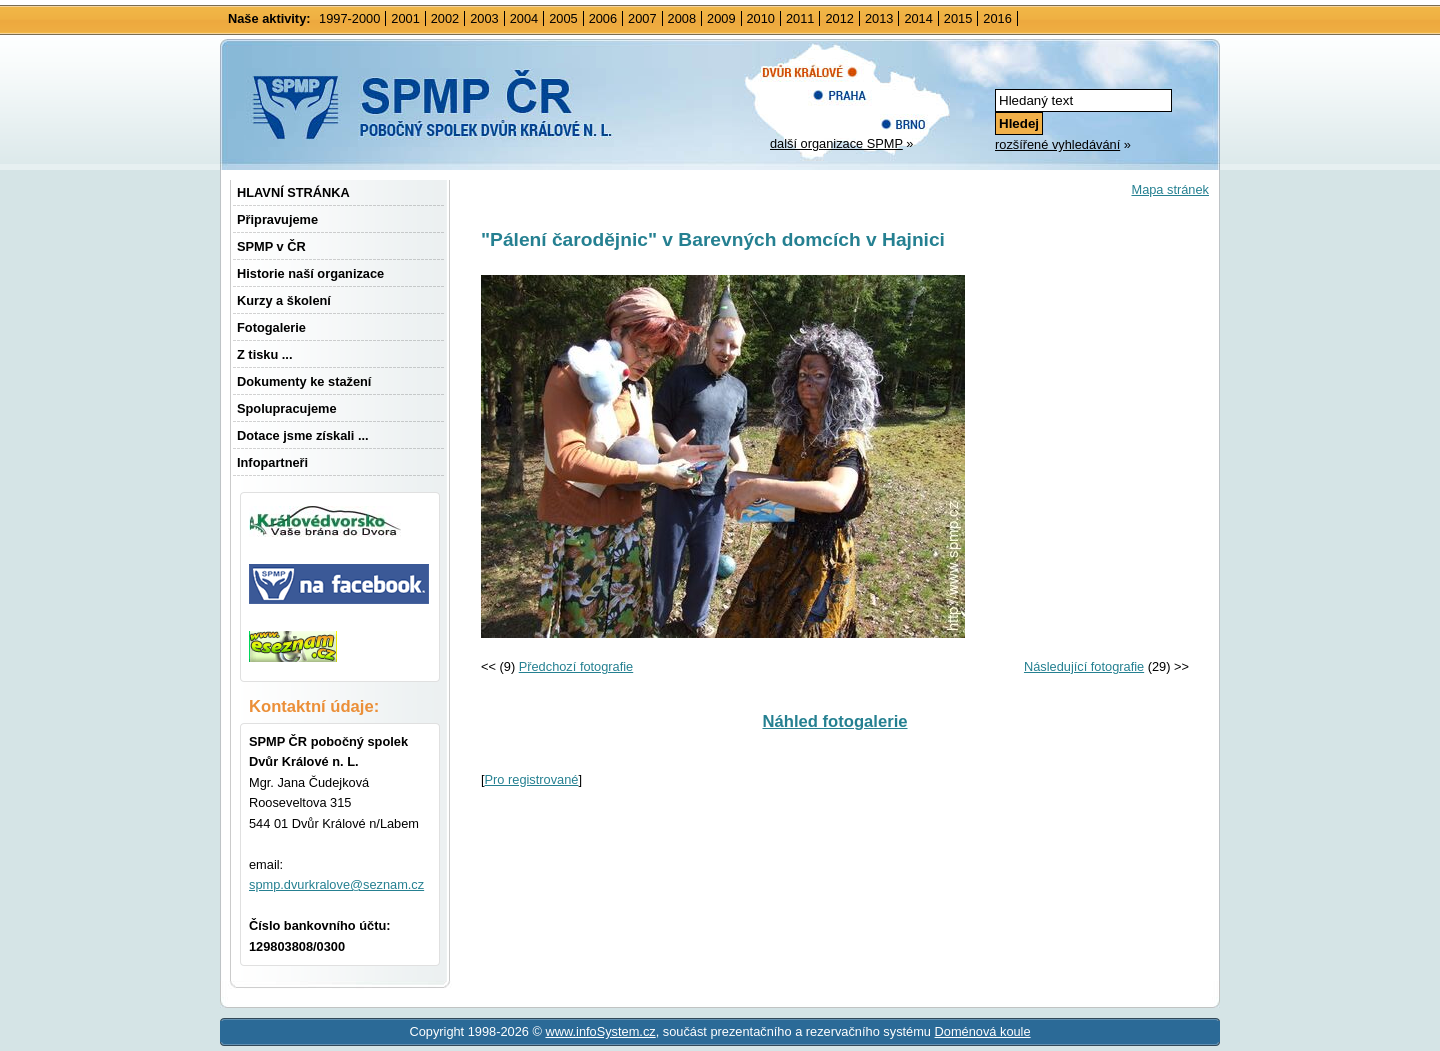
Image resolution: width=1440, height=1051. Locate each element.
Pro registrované (532, 779)
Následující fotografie (1084, 666)
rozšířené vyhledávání (1057, 144)
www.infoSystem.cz (600, 1031)
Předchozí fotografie (576, 666)
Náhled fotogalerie (834, 721)
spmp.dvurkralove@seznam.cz (336, 884)
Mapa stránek (1170, 189)
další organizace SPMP (836, 143)
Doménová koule (983, 1031)
